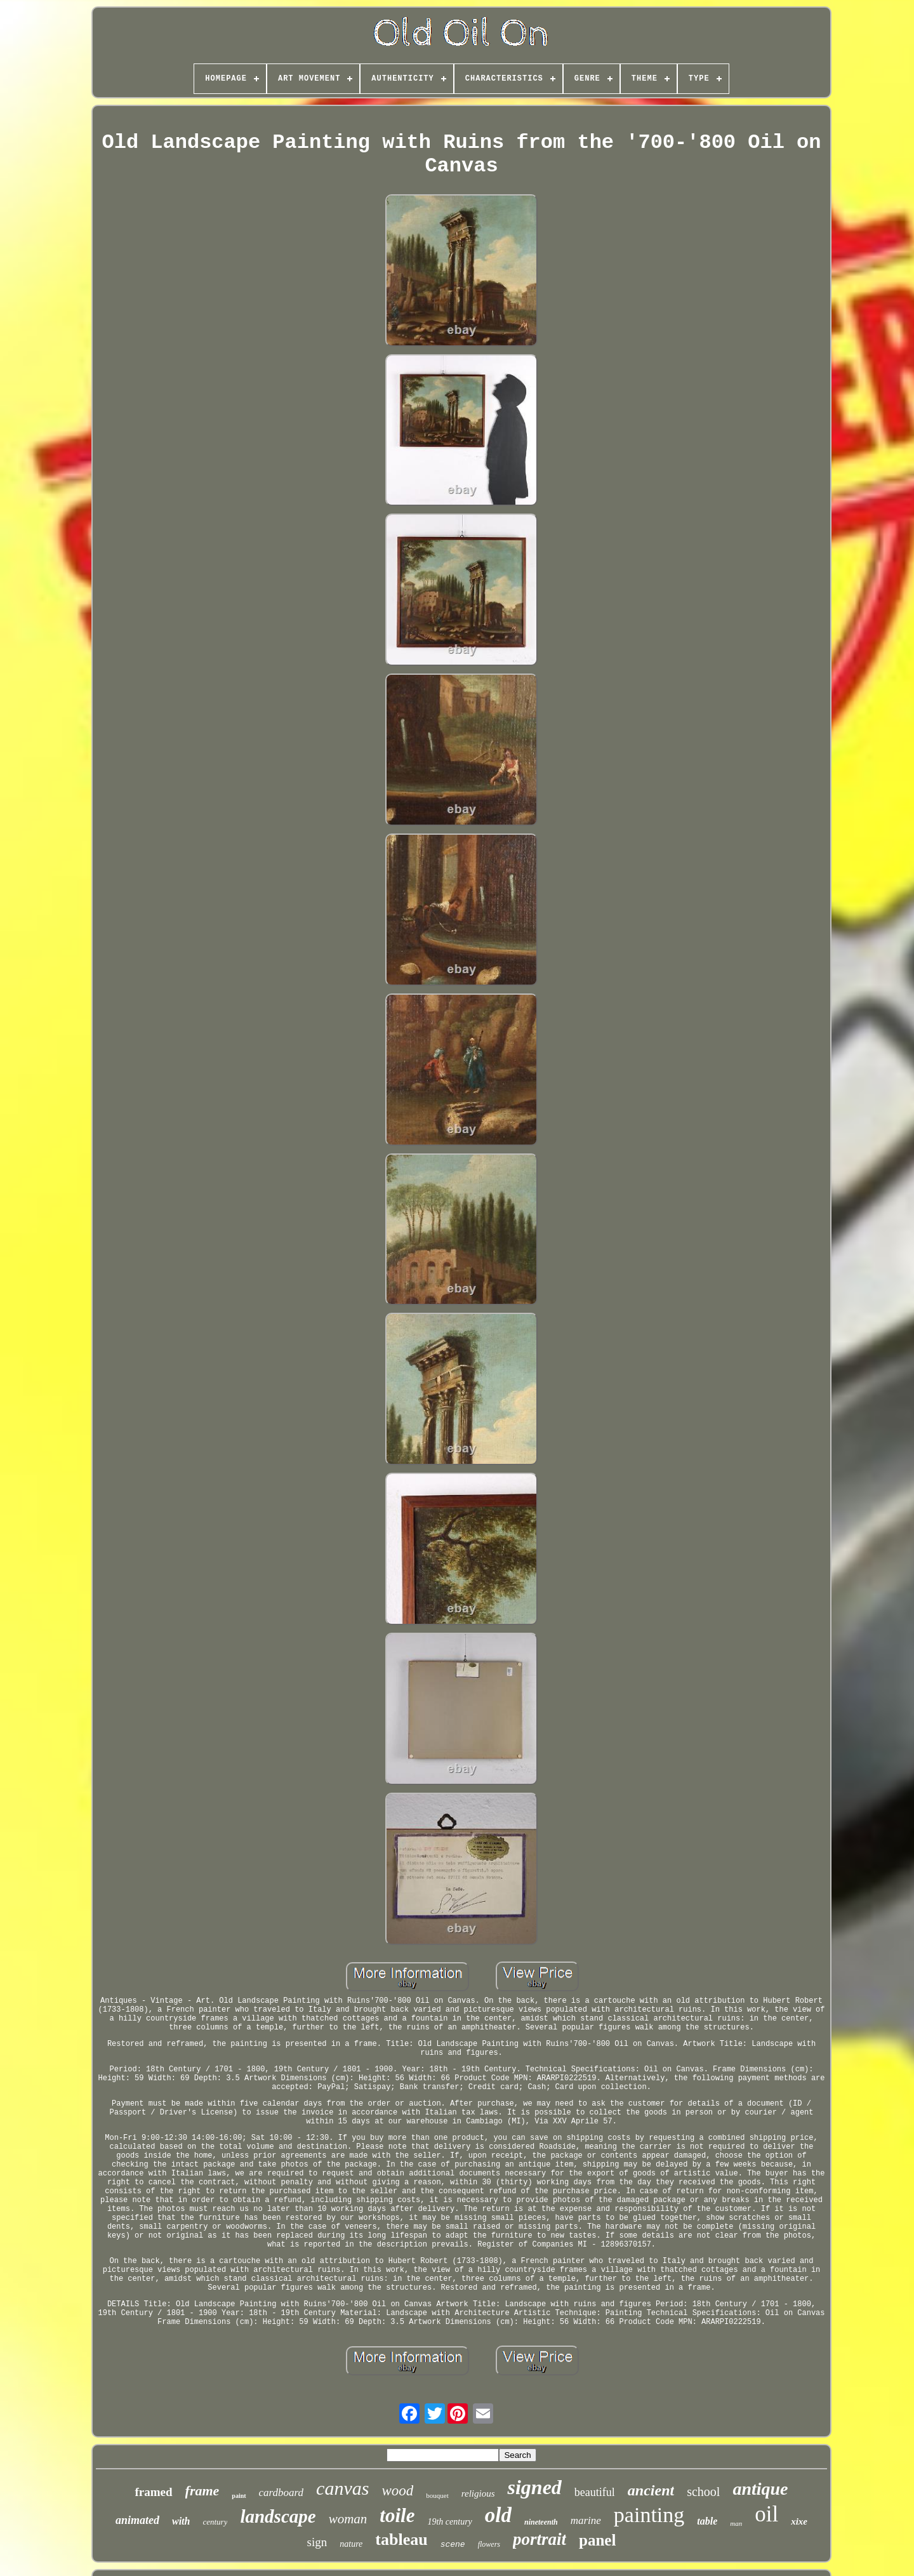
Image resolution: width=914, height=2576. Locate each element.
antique (760, 2489)
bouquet (437, 2495)
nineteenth (541, 2522)
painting (649, 2514)
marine (586, 2520)
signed (534, 2487)
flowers (489, 2544)
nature (351, 2544)
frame (202, 2491)
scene (452, 2544)
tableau (401, 2539)
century (214, 2521)
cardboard (281, 2492)
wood (397, 2491)
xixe (799, 2521)
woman (348, 2518)
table (707, 2521)
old (498, 2515)
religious (478, 2493)
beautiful (594, 2492)
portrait (539, 2539)
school (703, 2492)
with (181, 2521)
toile (397, 2515)
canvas (342, 2488)
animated (137, 2520)
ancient (651, 2490)
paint (239, 2495)
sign (317, 2542)
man (736, 2523)
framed (153, 2492)
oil (766, 2514)
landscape (277, 2516)
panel (597, 2540)
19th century (449, 2521)
